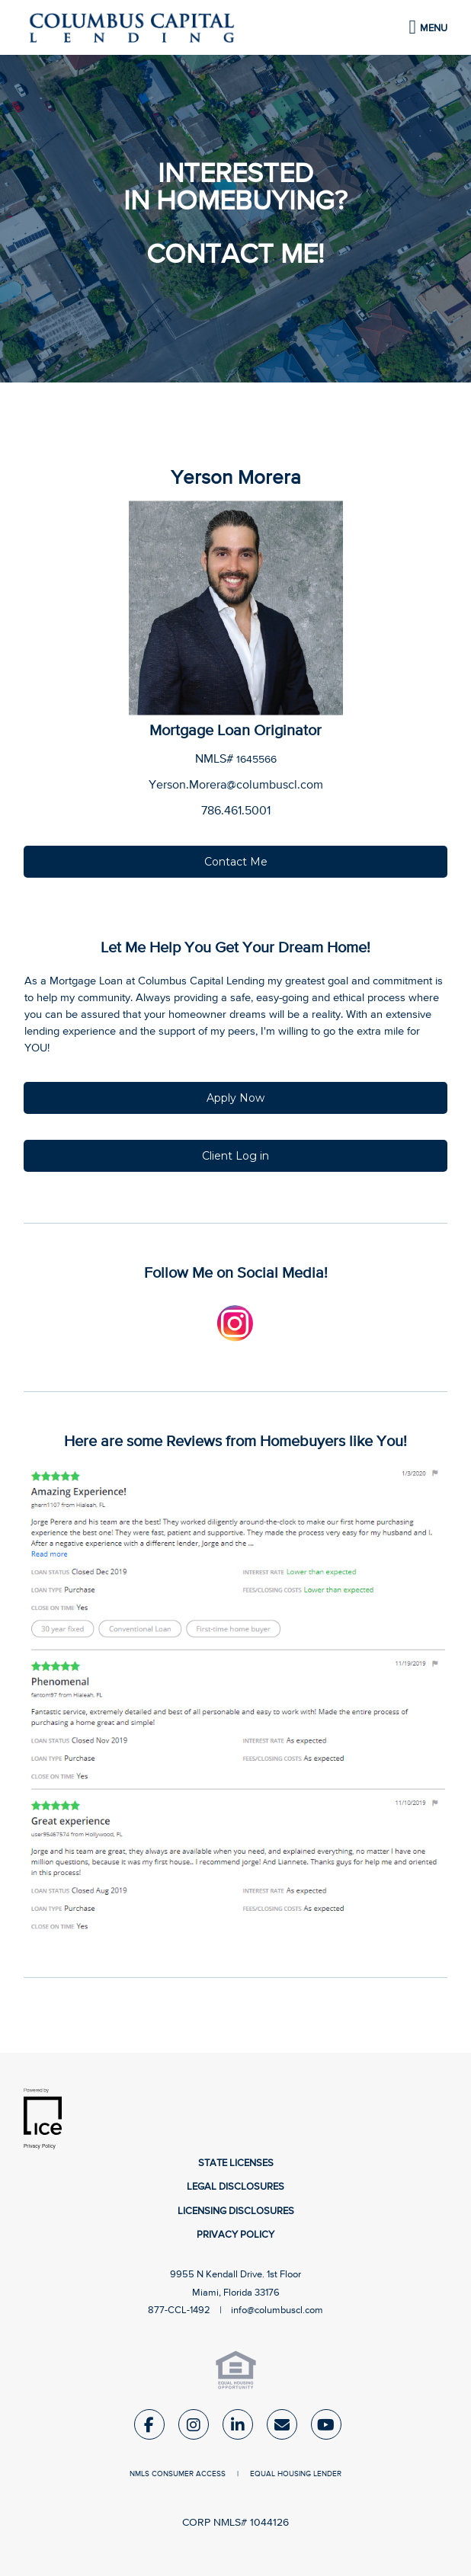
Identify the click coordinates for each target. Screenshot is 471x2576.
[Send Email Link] (282, 2428)
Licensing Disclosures (236, 2211)
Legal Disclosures (235, 2187)
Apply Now (235, 1098)
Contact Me (236, 862)
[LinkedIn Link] (238, 2428)
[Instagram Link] (193, 2428)
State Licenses (236, 2163)
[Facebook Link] (149, 2428)
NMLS (139, 2474)
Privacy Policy (235, 2235)
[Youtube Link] (326, 2428)
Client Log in (235, 1156)
